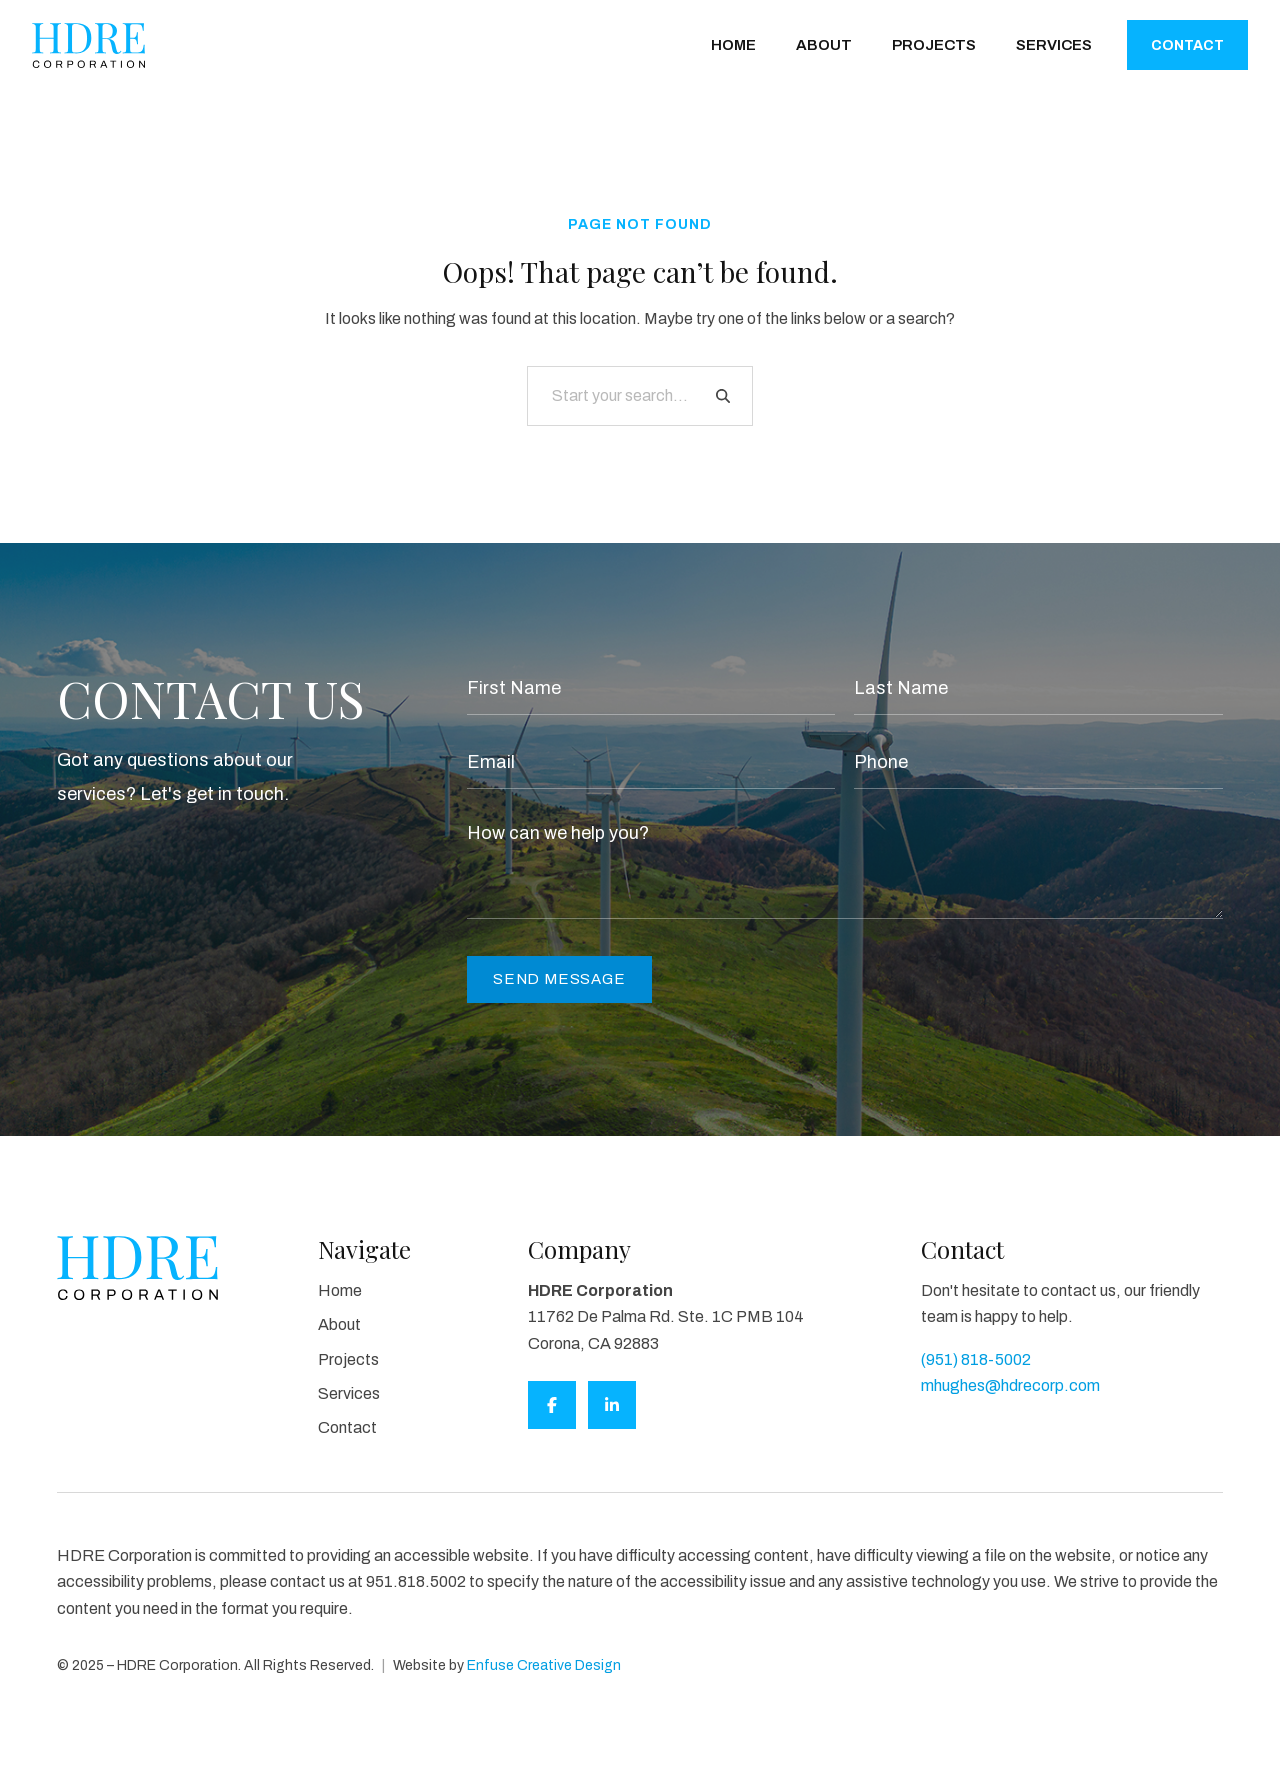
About (824, 45)
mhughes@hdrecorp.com (1010, 1385)
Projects (934, 45)
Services (1054, 45)
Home (733, 45)
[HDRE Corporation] (88, 45)
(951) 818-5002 (976, 1359)
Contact (1187, 45)
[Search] (723, 396)
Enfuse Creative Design (544, 1665)
